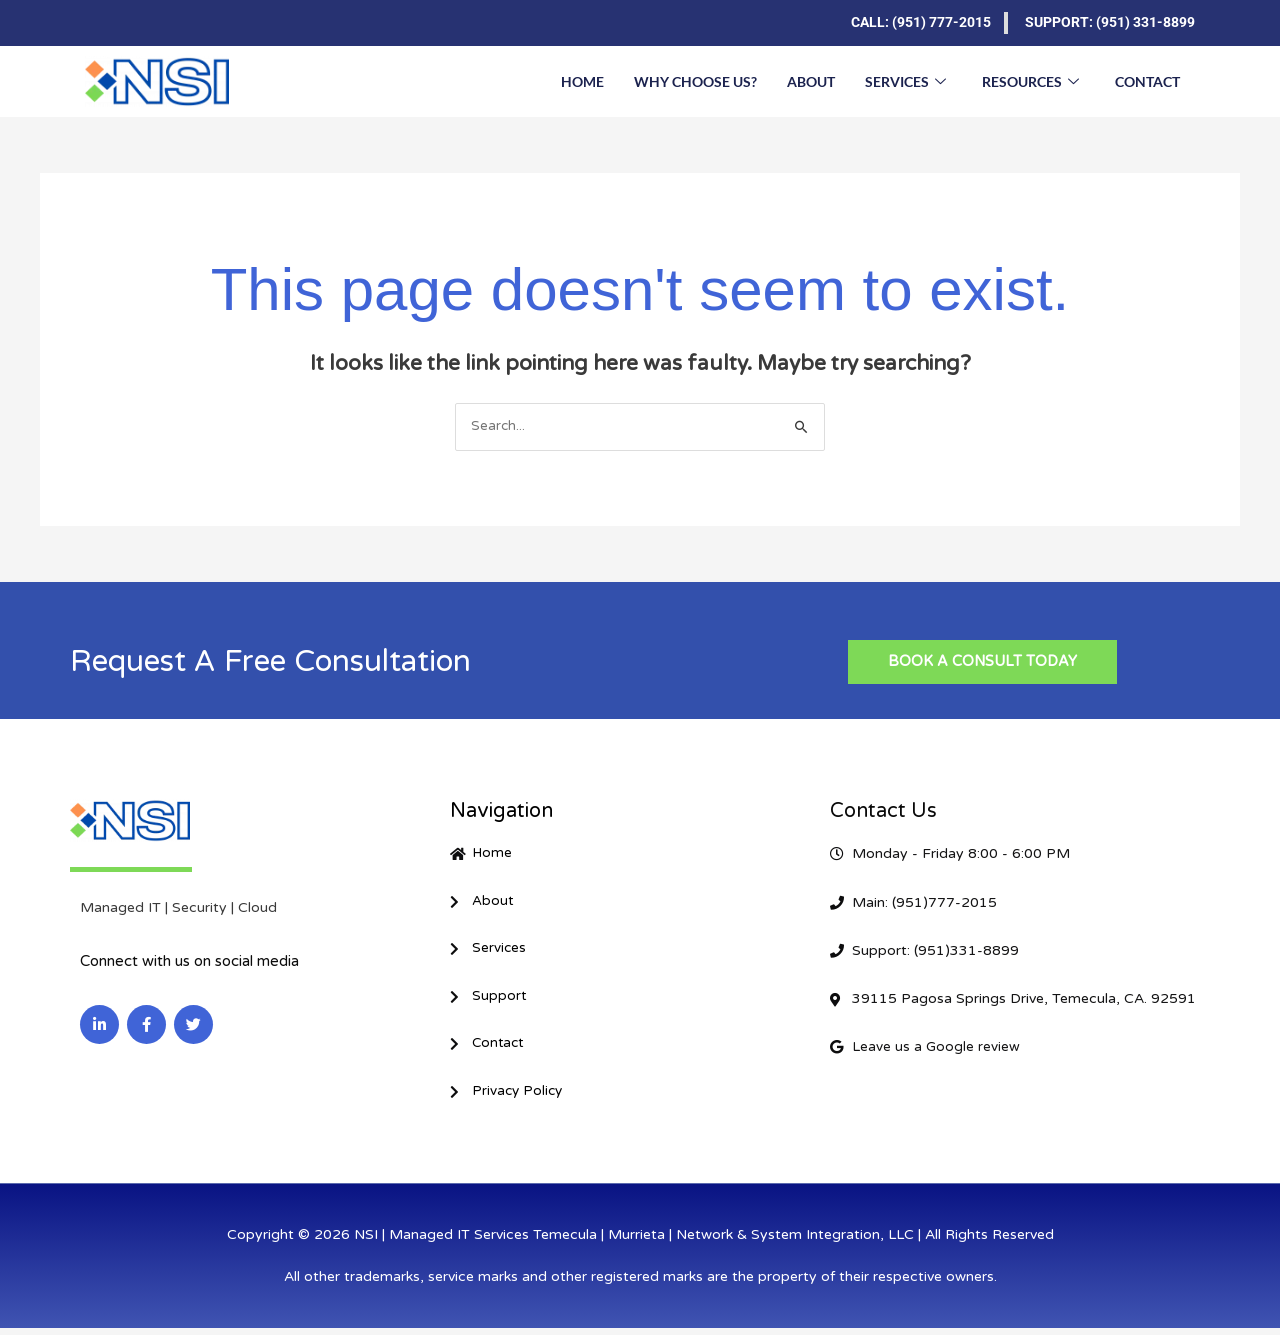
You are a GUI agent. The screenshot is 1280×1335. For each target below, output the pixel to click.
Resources (1030, 81)
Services (905, 81)
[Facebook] (140, 23)
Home (582, 80)
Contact (1147, 80)
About (811, 80)
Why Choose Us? (695, 80)
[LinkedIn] (100, 23)
